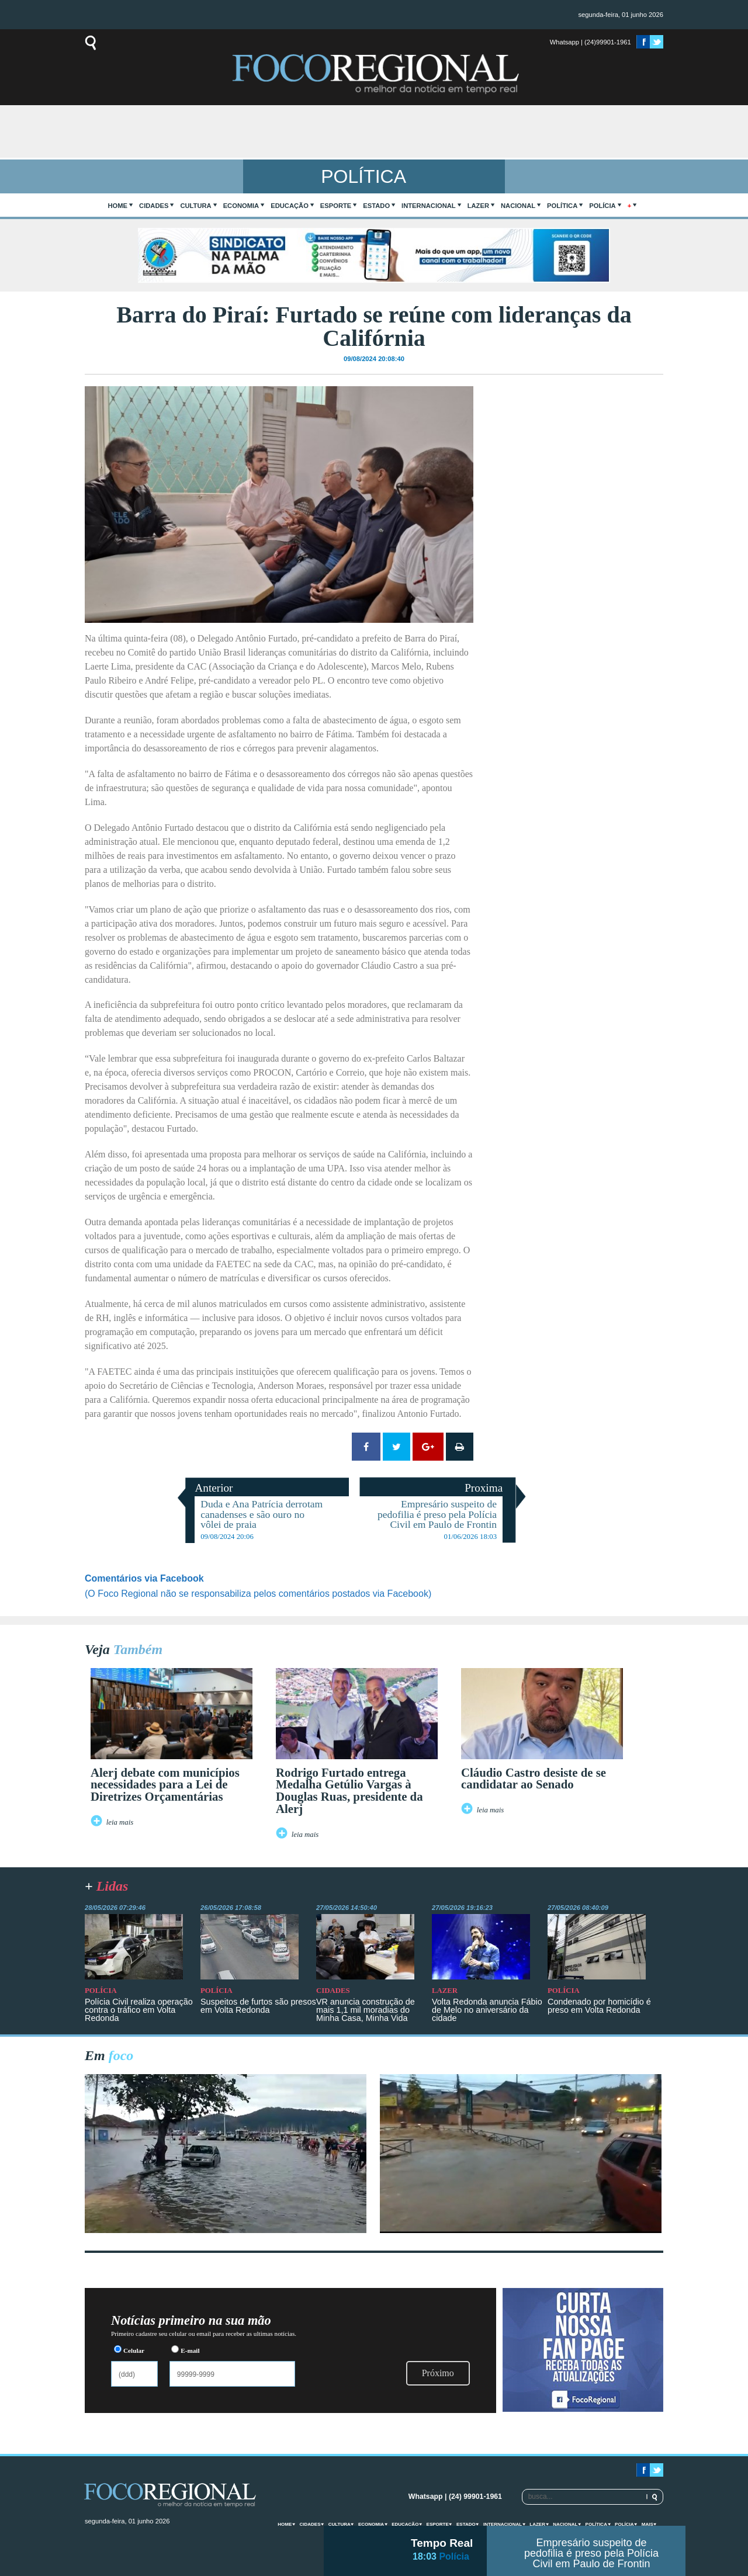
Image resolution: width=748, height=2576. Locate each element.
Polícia (602, 205)
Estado (376, 205)
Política (562, 205)
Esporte (335, 205)
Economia (241, 205)
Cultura (195, 205)
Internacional (428, 205)
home (118, 205)
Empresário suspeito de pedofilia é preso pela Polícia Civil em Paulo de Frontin (591, 2553)
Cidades (153, 205)
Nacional (518, 205)
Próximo (438, 2373)
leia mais (120, 1822)
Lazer (478, 205)
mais (647, 2524)
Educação (290, 205)
